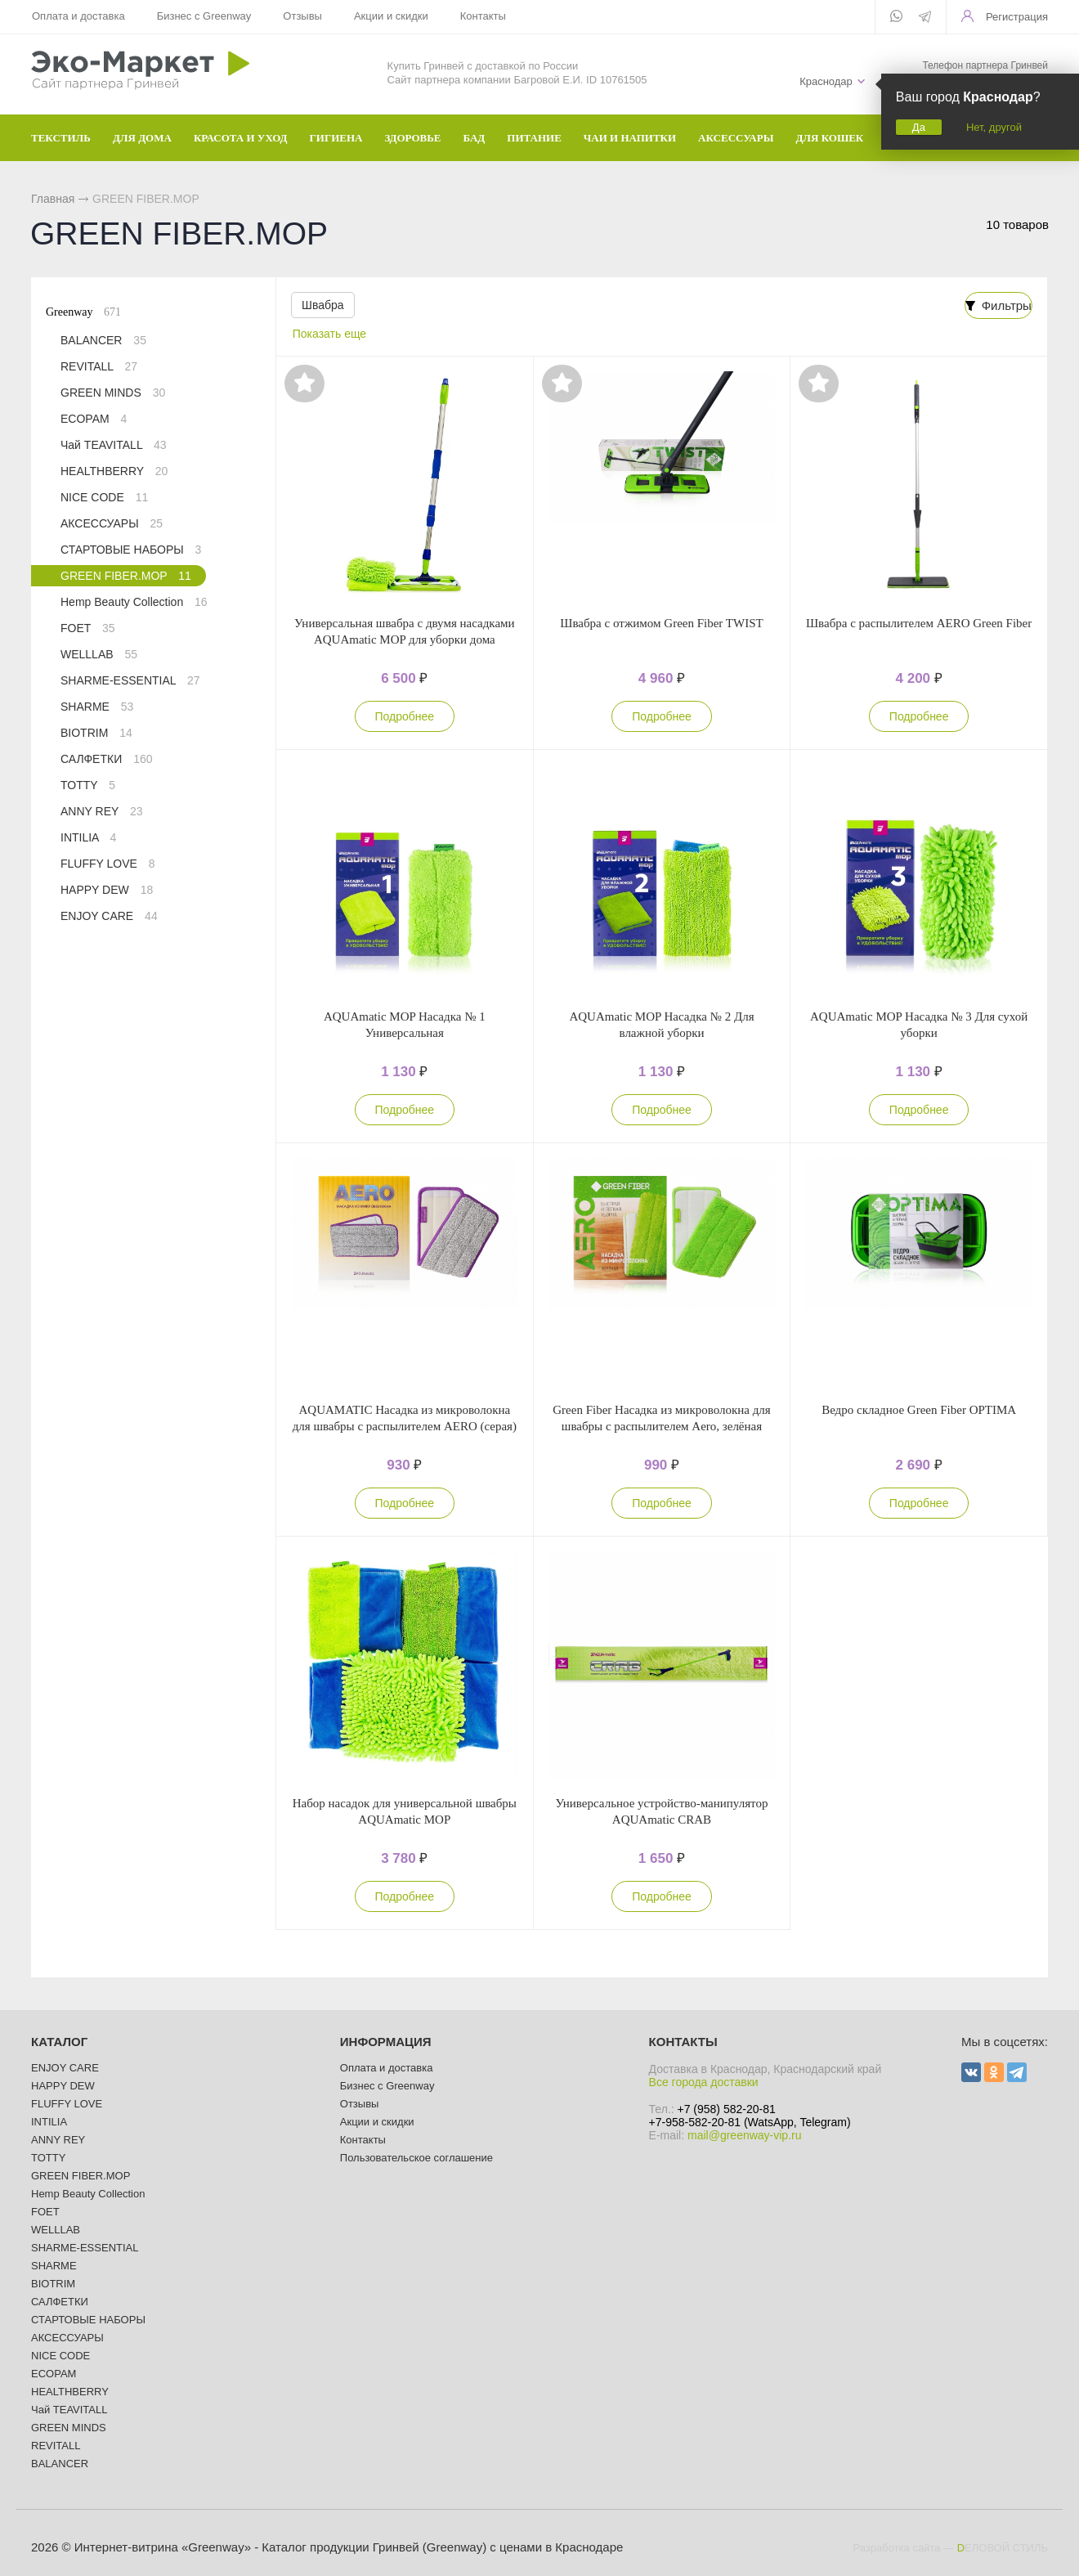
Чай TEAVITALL (113, 444)
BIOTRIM (96, 732)
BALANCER (103, 340)
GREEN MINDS (112, 392)
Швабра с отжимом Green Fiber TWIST (661, 623)
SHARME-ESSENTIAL (130, 680)
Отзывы (302, 16)
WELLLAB (98, 654)
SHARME (96, 706)
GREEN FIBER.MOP (125, 575)
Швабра (323, 305)
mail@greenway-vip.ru (744, 2135)
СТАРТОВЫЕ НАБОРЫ (130, 549)
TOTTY (87, 785)
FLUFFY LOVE (107, 863)
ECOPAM (93, 418)
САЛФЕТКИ (106, 758)
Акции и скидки (390, 16)
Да (918, 127)
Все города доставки (704, 2082)
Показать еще (329, 333)
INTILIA (88, 837)
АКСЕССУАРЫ (111, 523)
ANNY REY (101, 811)
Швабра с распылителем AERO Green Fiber (919, 623)
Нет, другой (994, 127)
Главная (52, 198)
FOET (87, 628)
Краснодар (826, 81)
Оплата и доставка (78, 16)
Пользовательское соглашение (416, 2158)
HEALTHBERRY (114, 471)
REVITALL (98, 366)
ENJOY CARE (109, 915)
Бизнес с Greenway (203, 16)
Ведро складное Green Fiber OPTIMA (919, 1409)
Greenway (83, 312)
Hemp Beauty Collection (134, 601)
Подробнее (405, 716)
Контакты (481, 16)
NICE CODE (104, 497)
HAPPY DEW (106, 889)
